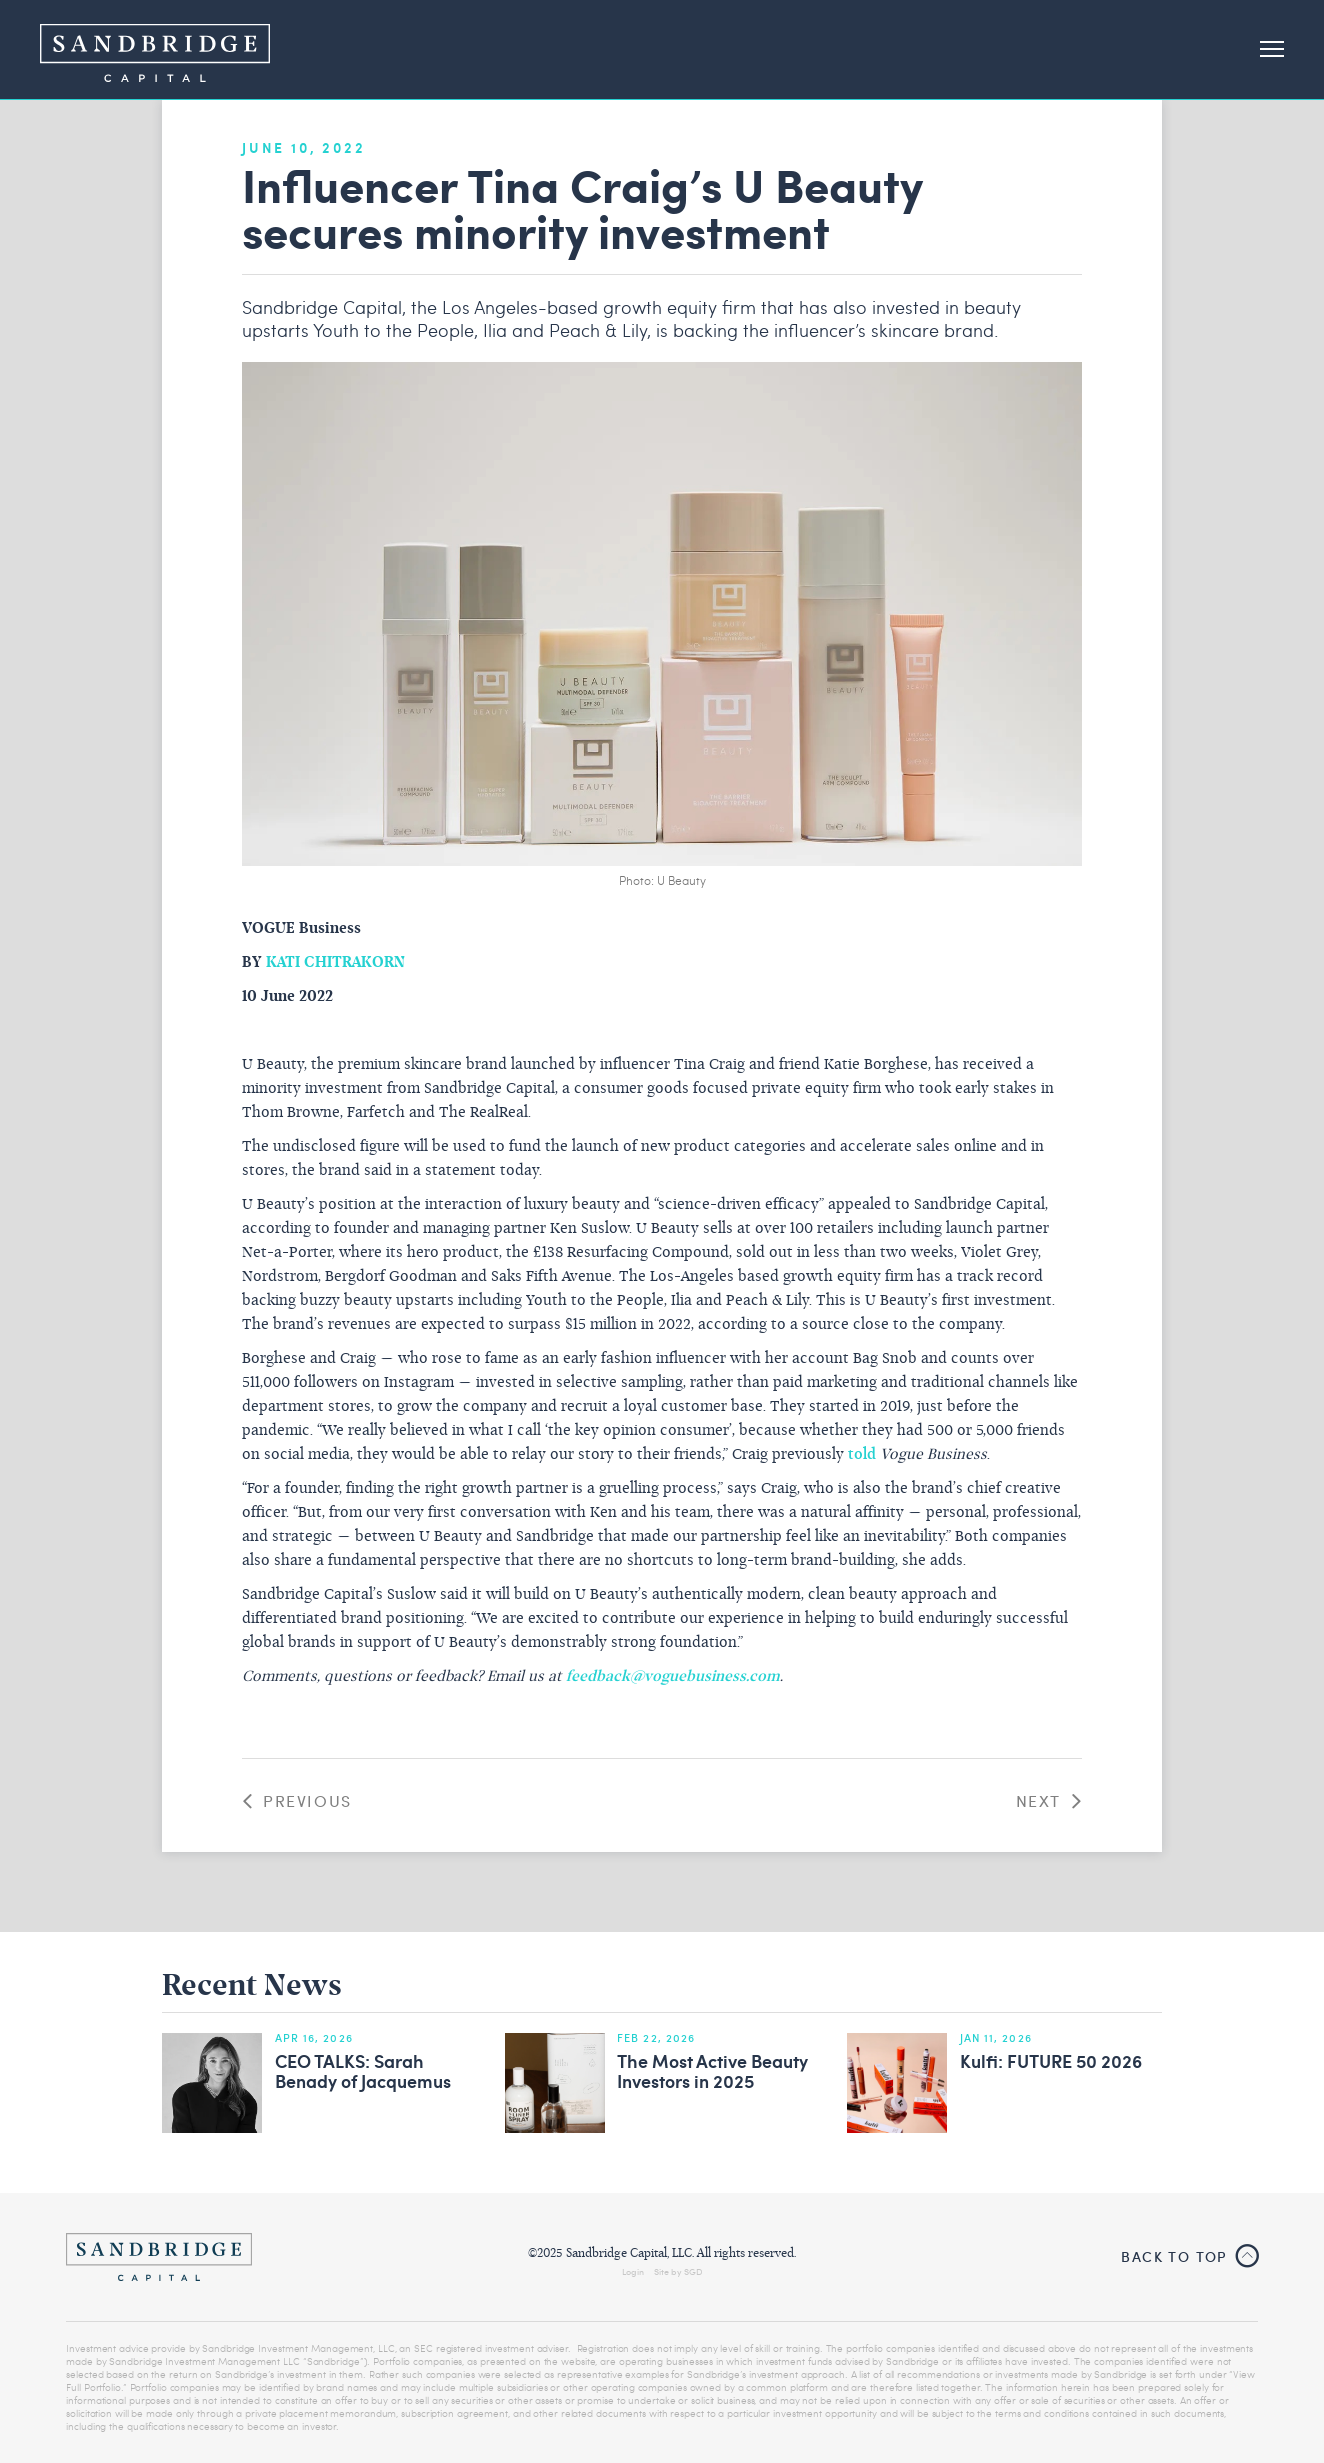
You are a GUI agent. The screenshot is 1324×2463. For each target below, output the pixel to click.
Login (633, 2271)
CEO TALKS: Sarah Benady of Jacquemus (363, 2072)
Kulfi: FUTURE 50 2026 (1051, 2062)
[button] (1263, 50)
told (862, 1455)
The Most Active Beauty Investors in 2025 (712, 2072)
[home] (155, 49)
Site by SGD (678, 2271)
